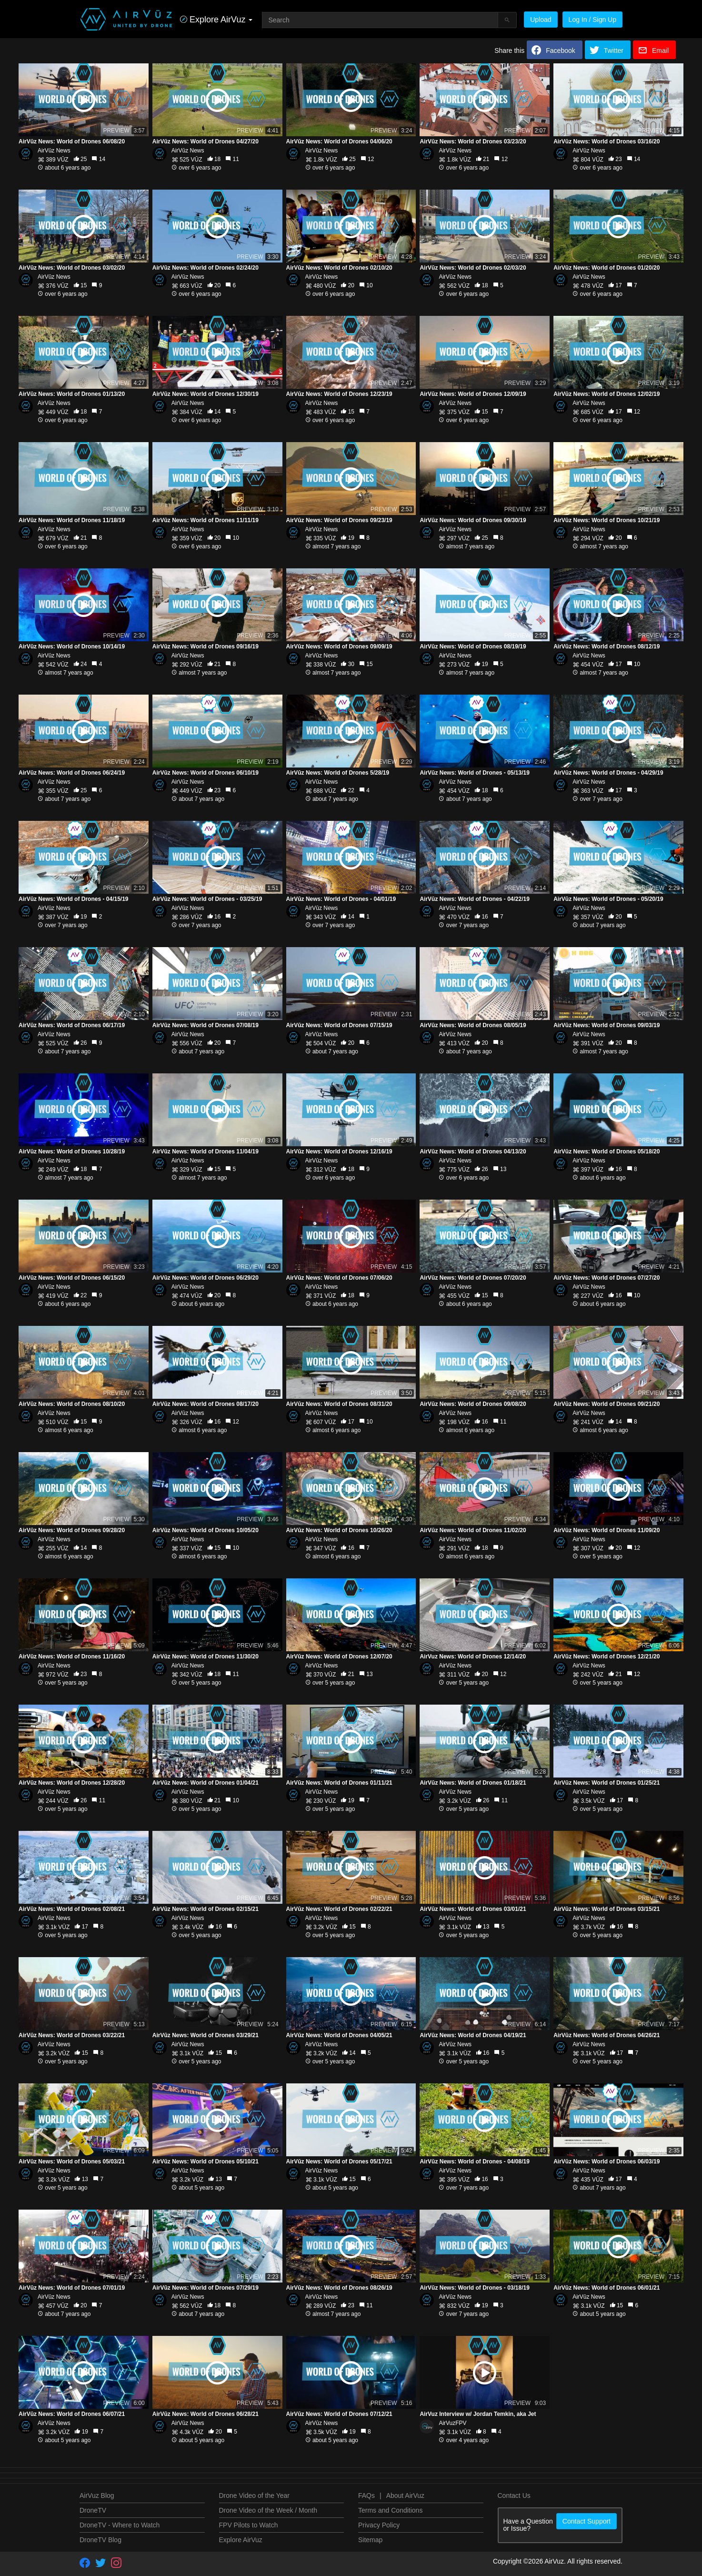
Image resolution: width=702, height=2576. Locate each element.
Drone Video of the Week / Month (268, 2510)
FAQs (366, 2495)
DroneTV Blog (100, 2540)
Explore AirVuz (240, 2540)
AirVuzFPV (452, 2423)
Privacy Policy (379, 2525)
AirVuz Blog (97, 2495)
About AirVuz (405, 2495)
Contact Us (514, 2495)
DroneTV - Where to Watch (120, 2525)
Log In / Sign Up (592, 19)
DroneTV (93, 2510)
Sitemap (370, 2540)
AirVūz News (54, 150)
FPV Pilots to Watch (248, 2525)
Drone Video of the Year (254, 2495)
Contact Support (586, 2521)
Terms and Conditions (390, 2510)
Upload (540, 19)
